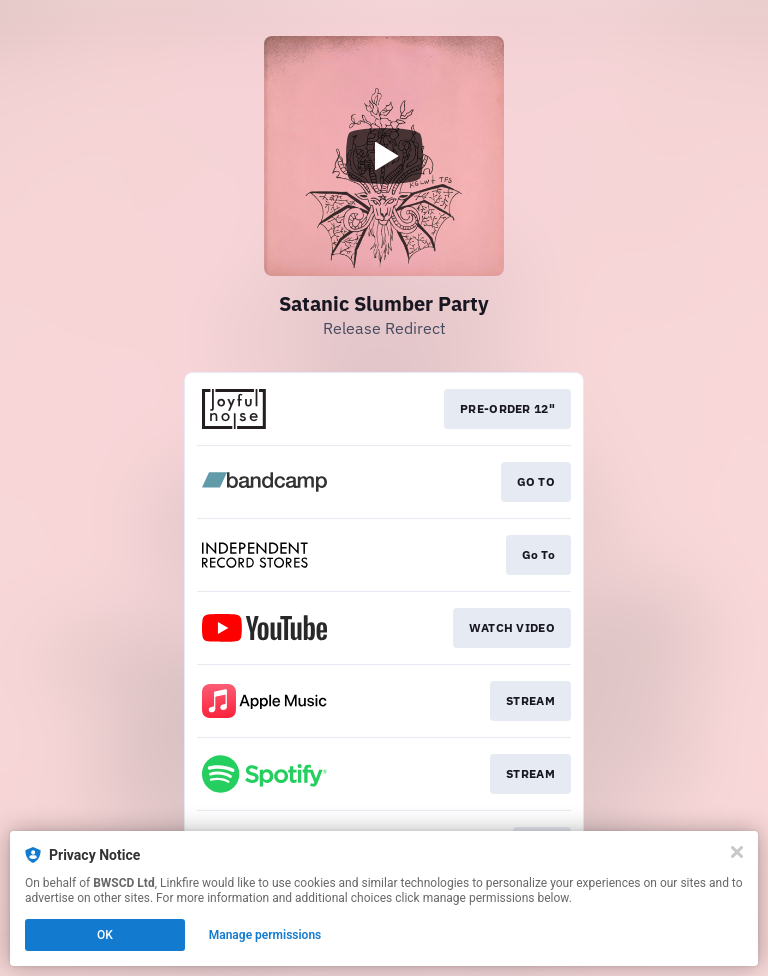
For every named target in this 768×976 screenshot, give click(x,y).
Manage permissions (265, 935)
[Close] (737, 852)
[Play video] (384, 156)
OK (105, 935)
